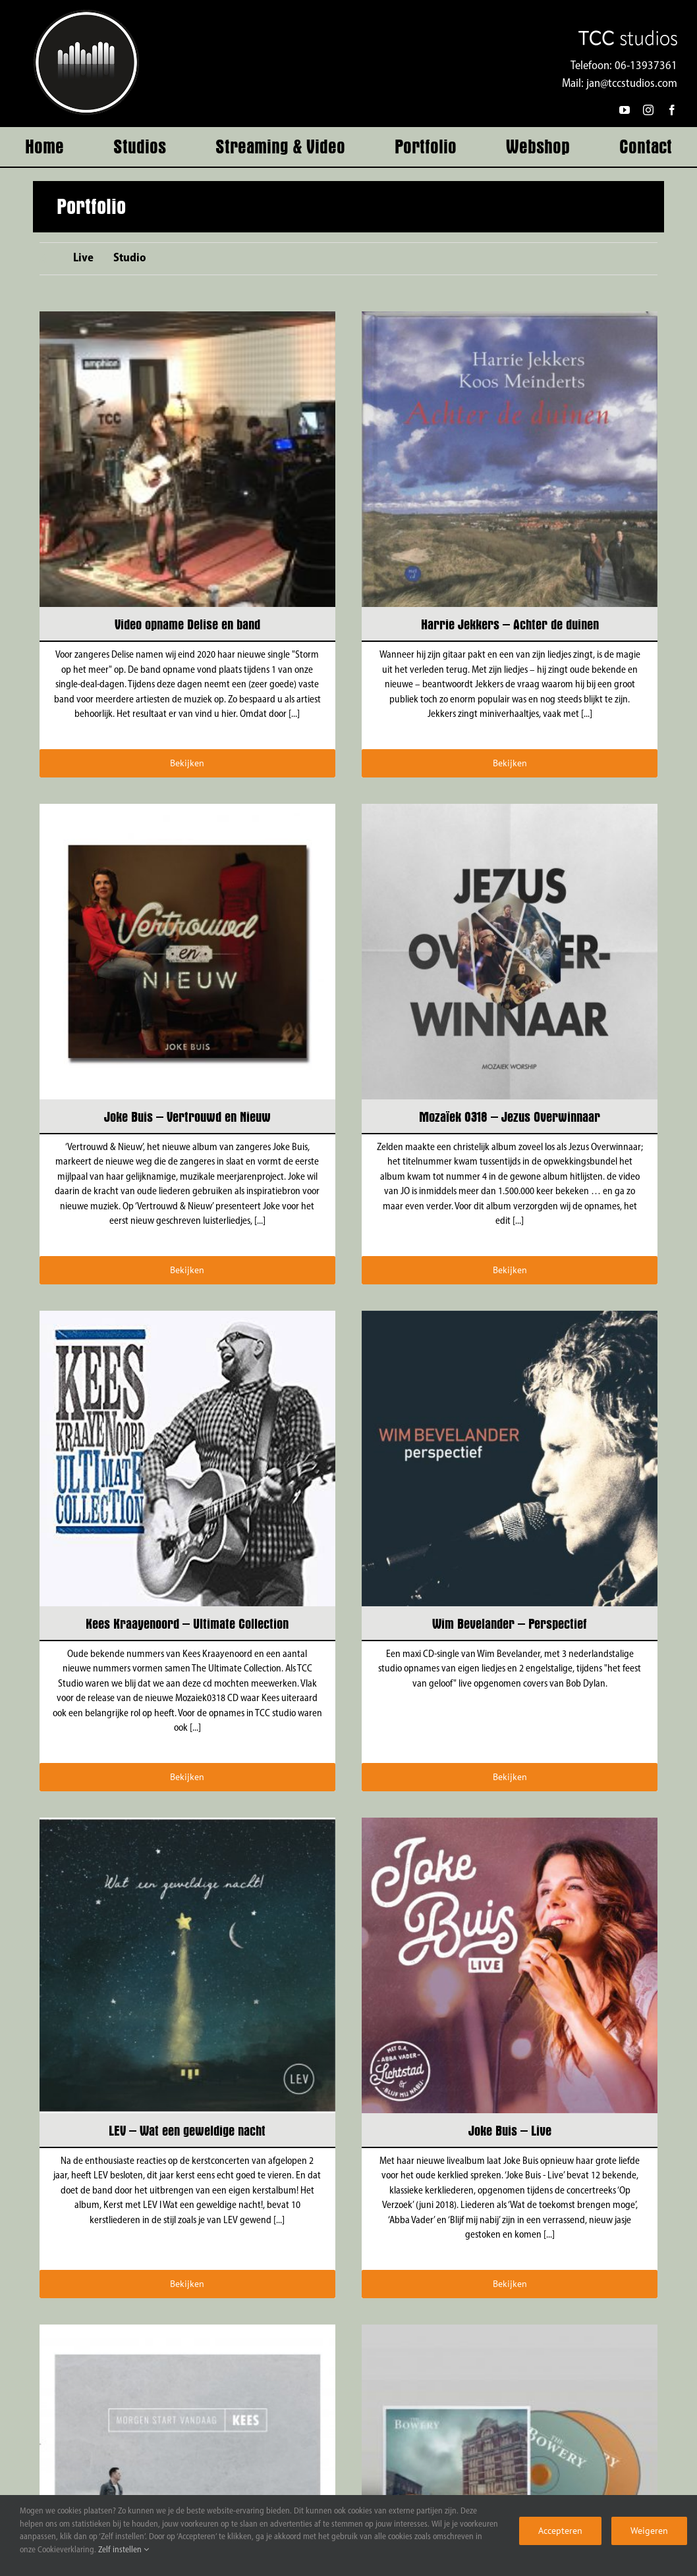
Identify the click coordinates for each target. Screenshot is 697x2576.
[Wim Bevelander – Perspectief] (509, 1318)
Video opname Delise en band (187, 624)
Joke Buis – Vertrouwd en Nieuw (187, 1117)
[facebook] (672, 110)
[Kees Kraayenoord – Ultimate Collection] (187, 1318)
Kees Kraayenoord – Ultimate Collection (187, 1624)
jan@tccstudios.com (631, 84)
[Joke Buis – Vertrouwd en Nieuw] (187, 811)
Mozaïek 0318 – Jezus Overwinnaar (509, 1117)
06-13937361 (646, 66)
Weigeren (649, 2531)
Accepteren (560, 2531)
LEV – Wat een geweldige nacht (187, 2130)
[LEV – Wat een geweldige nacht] (187, 1824)
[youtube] (624, 110)
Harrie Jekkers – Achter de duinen (510, 624)
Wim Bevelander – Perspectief (509, 1624)
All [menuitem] (46, 259)
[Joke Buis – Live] (509, 1824)
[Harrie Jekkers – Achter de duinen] (509, 318)
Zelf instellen (123, 2550)
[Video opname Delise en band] (187, 318)
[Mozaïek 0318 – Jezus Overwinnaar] (509, 811)
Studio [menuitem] (129, 258)
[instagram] (648, 110)
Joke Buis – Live (509, 2130)
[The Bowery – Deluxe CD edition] (509, 2331)
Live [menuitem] (83, 258)
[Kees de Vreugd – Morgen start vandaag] (187, 2331)
